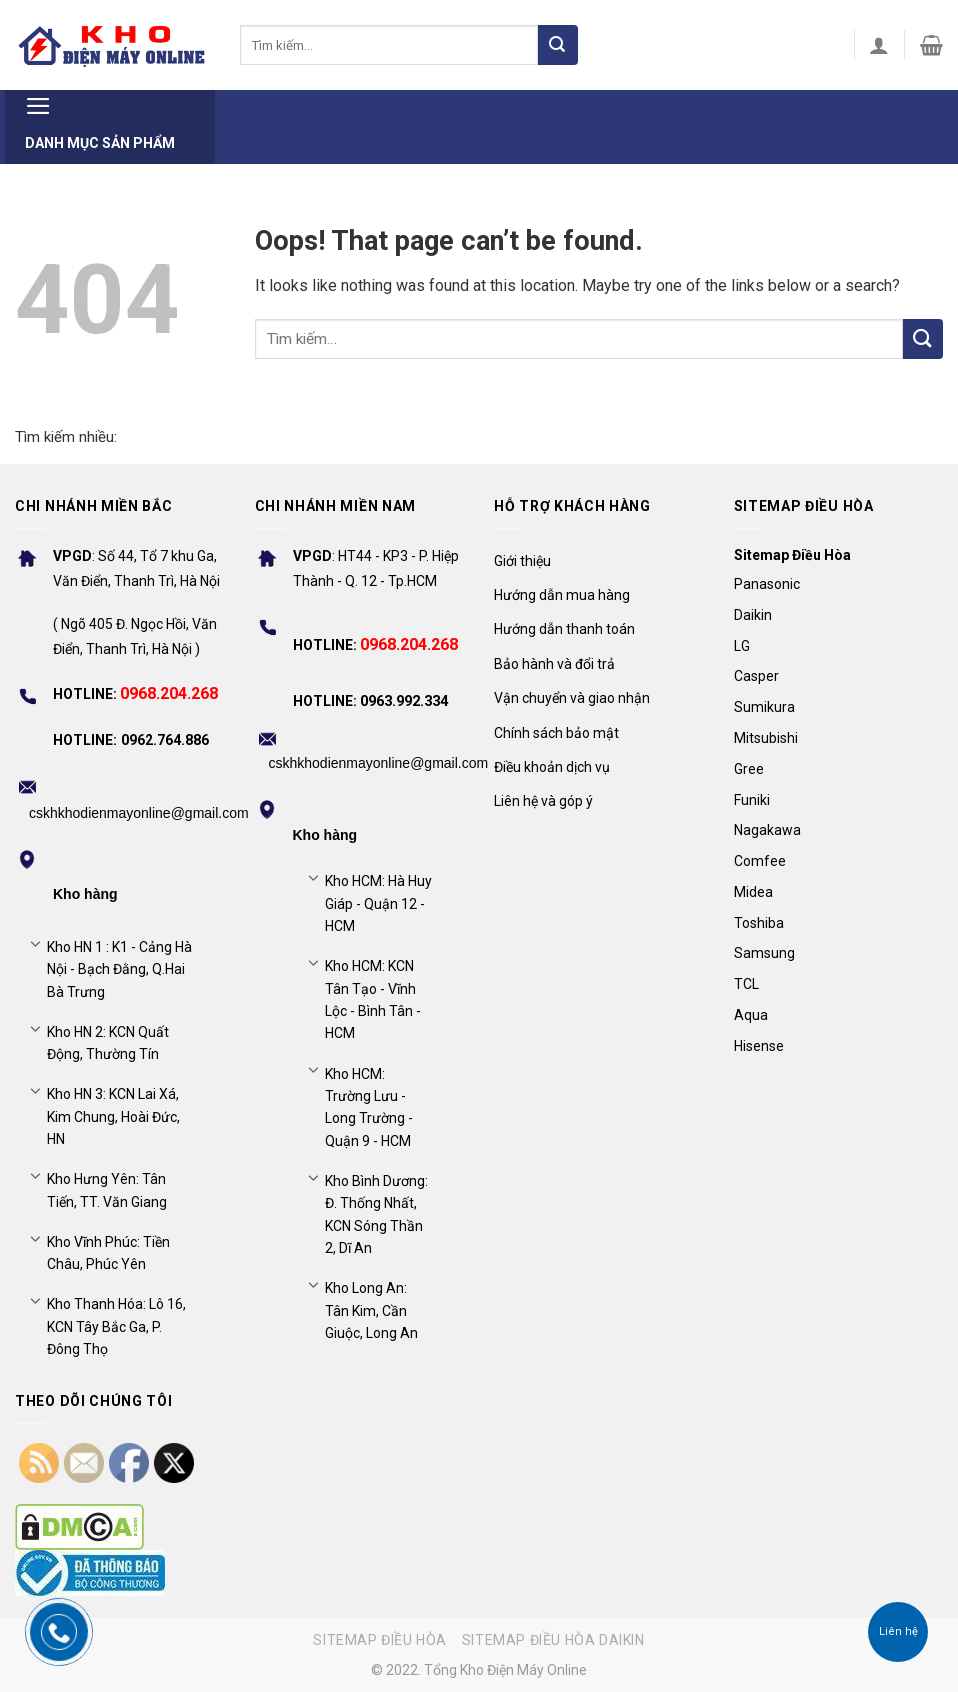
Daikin (753, 615)
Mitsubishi (766, 738)
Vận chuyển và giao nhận (572, 698)
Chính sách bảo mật (556, 733)
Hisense (759, 1046)
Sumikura (764, 707)
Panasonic (767, 584)
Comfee (760, 861)
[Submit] (558, 45)
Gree (749, 769)
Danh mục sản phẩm (100, 120)
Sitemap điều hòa (380, 1640)
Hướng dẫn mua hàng (562, 595)
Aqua (751, 1015)
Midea (753, 892)
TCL (746, 984)
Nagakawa (767, 830)
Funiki (752, 800)
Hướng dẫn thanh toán (564, 629)
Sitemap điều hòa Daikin (553, 1640)
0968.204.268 (169, 693)
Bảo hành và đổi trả (554, 664)
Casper (756, 676)
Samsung (764, 953)
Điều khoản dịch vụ (552, 767)
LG (742, 646)
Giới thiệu (522, 561)
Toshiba (759, 923)
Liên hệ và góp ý (543, 801)
